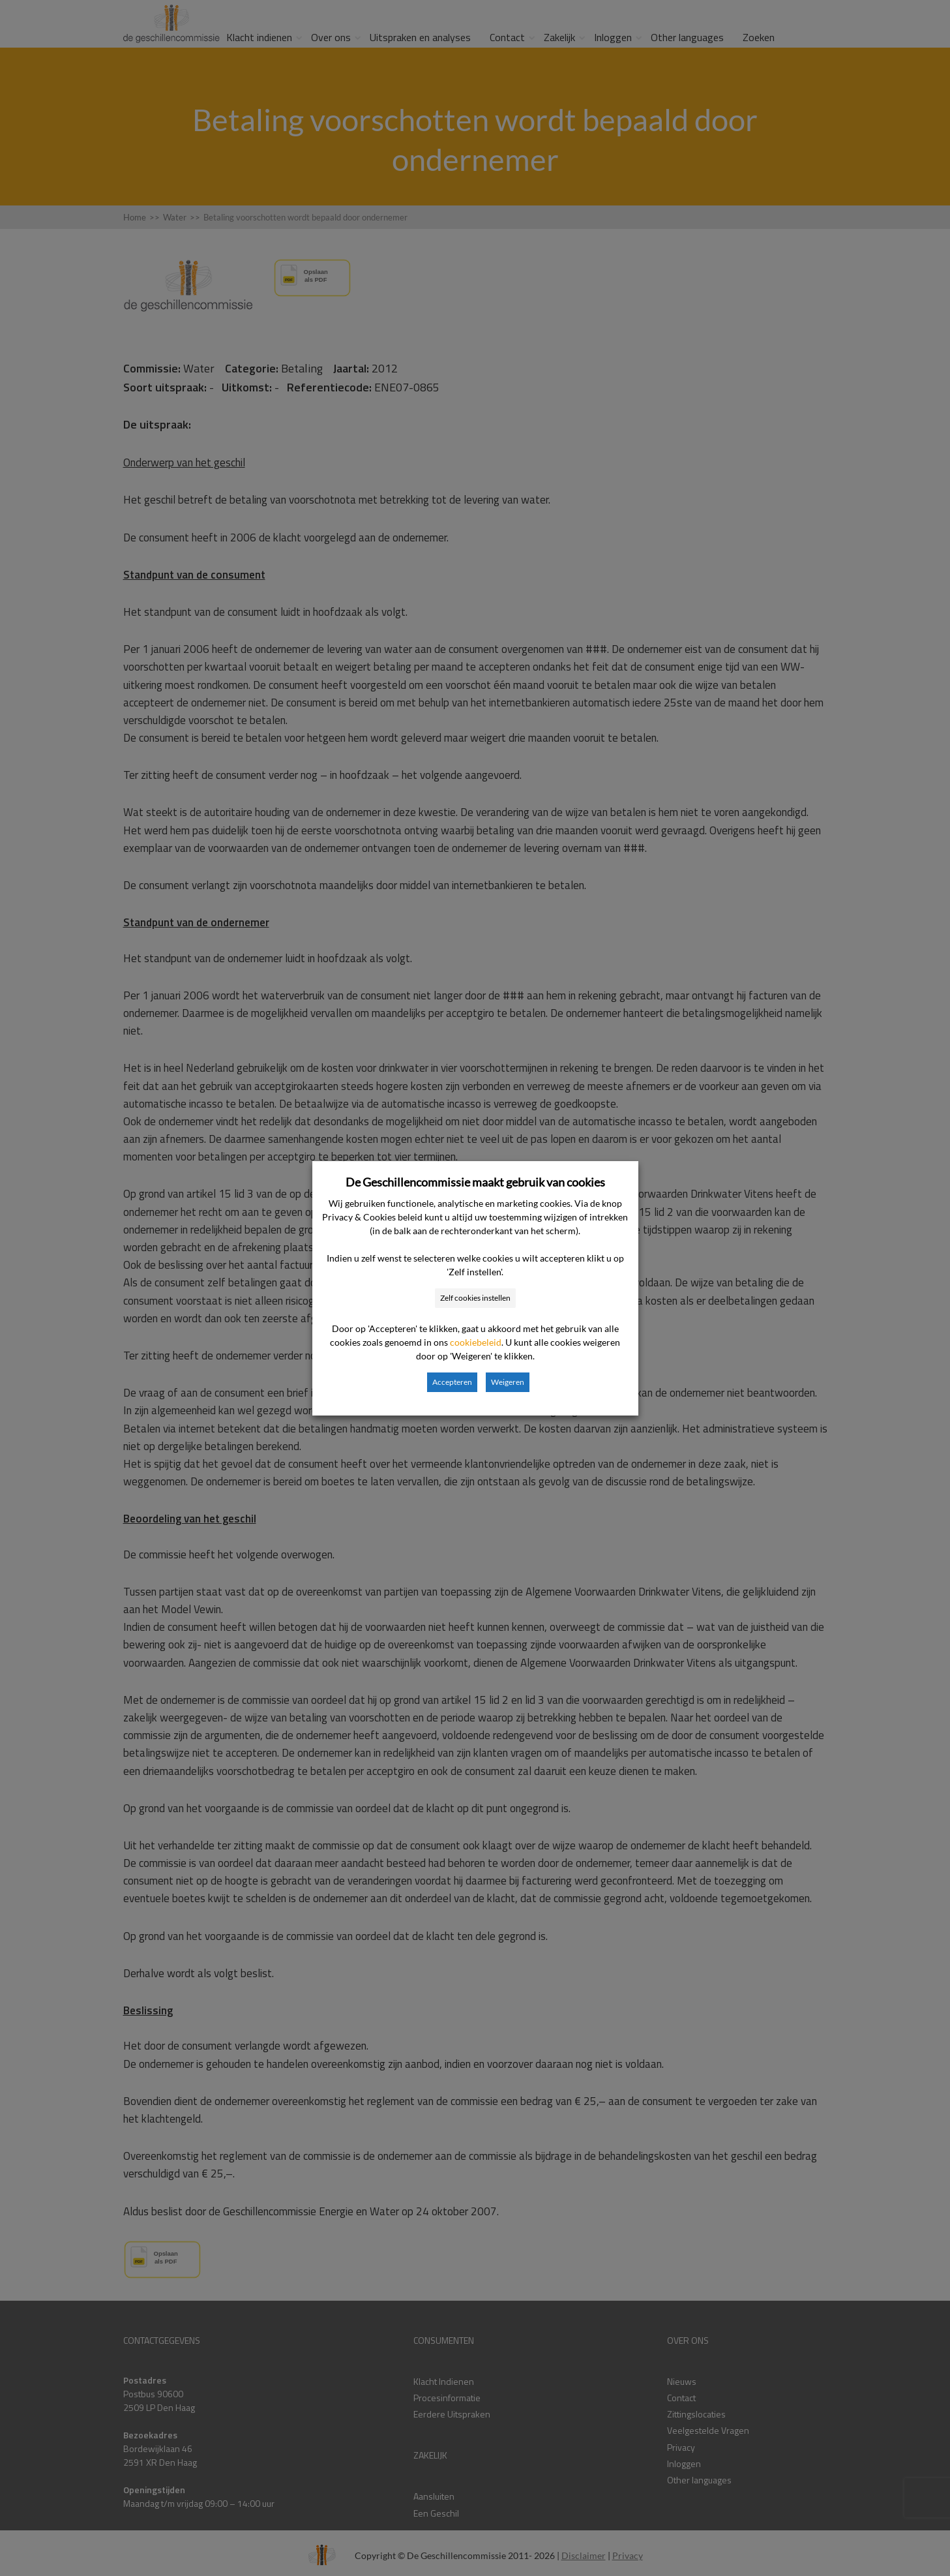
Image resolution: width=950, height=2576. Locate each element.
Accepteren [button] (452, 1382)
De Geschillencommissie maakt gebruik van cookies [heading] (475, 1182)
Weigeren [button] (507, 1382)
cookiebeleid (475, 1342)
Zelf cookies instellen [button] (475, 1298)
